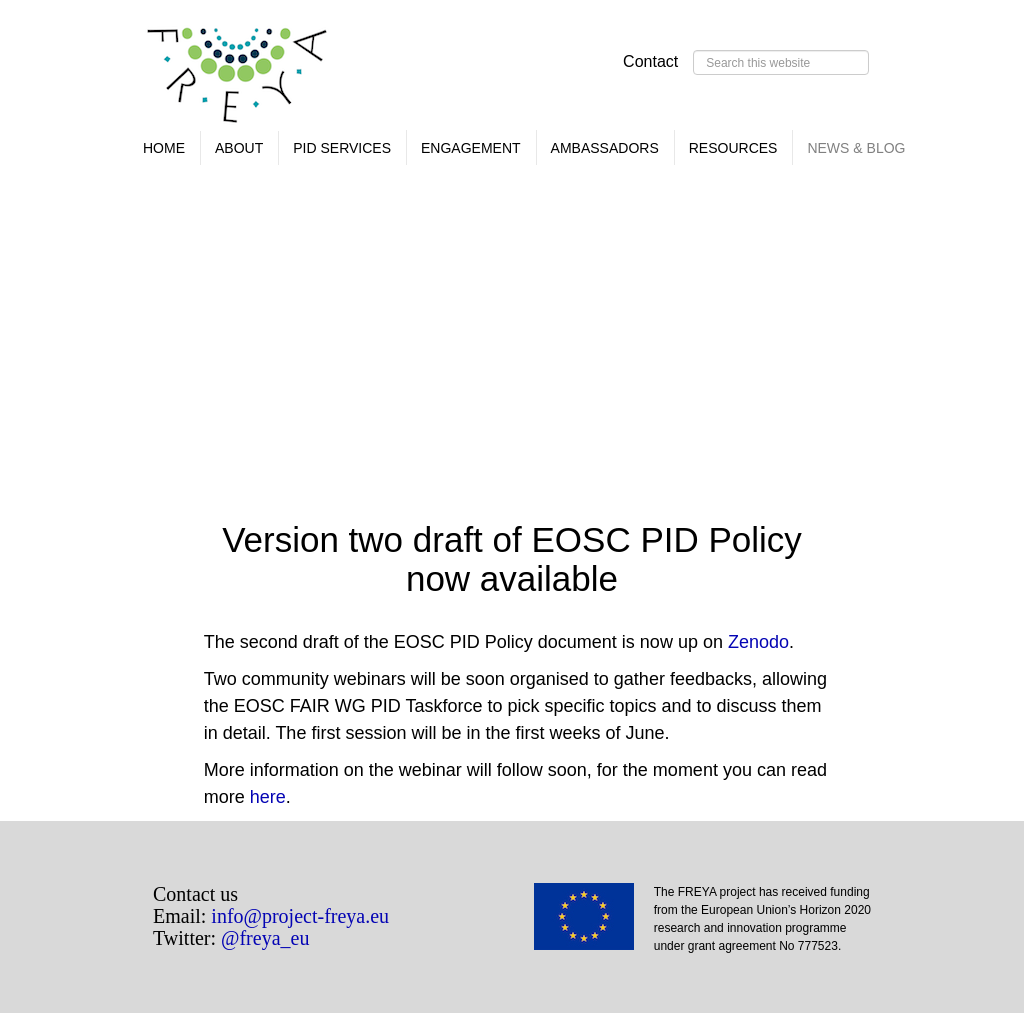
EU (594, 923)
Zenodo (758, 642)
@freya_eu (265, 938)
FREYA (238, 80)
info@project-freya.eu (300, 916)
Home (164, 148)
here (268, 797)
